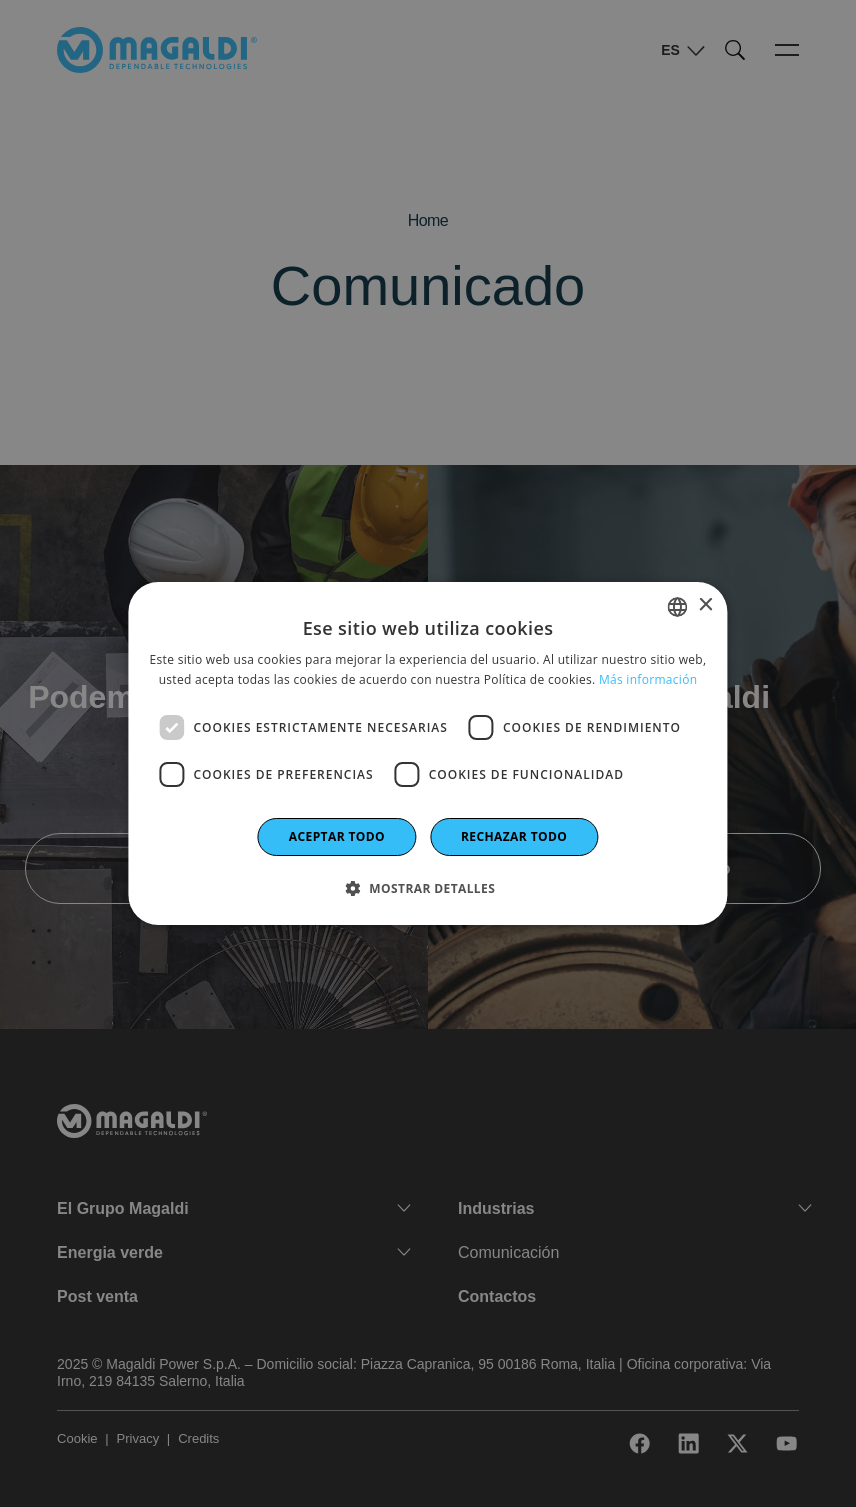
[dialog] (427, 754)
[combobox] (678, 607)
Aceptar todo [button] (337, 836)
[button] (428, 888)
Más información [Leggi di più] (648, 679)
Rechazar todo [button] (514, 836)
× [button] (705, 605)
